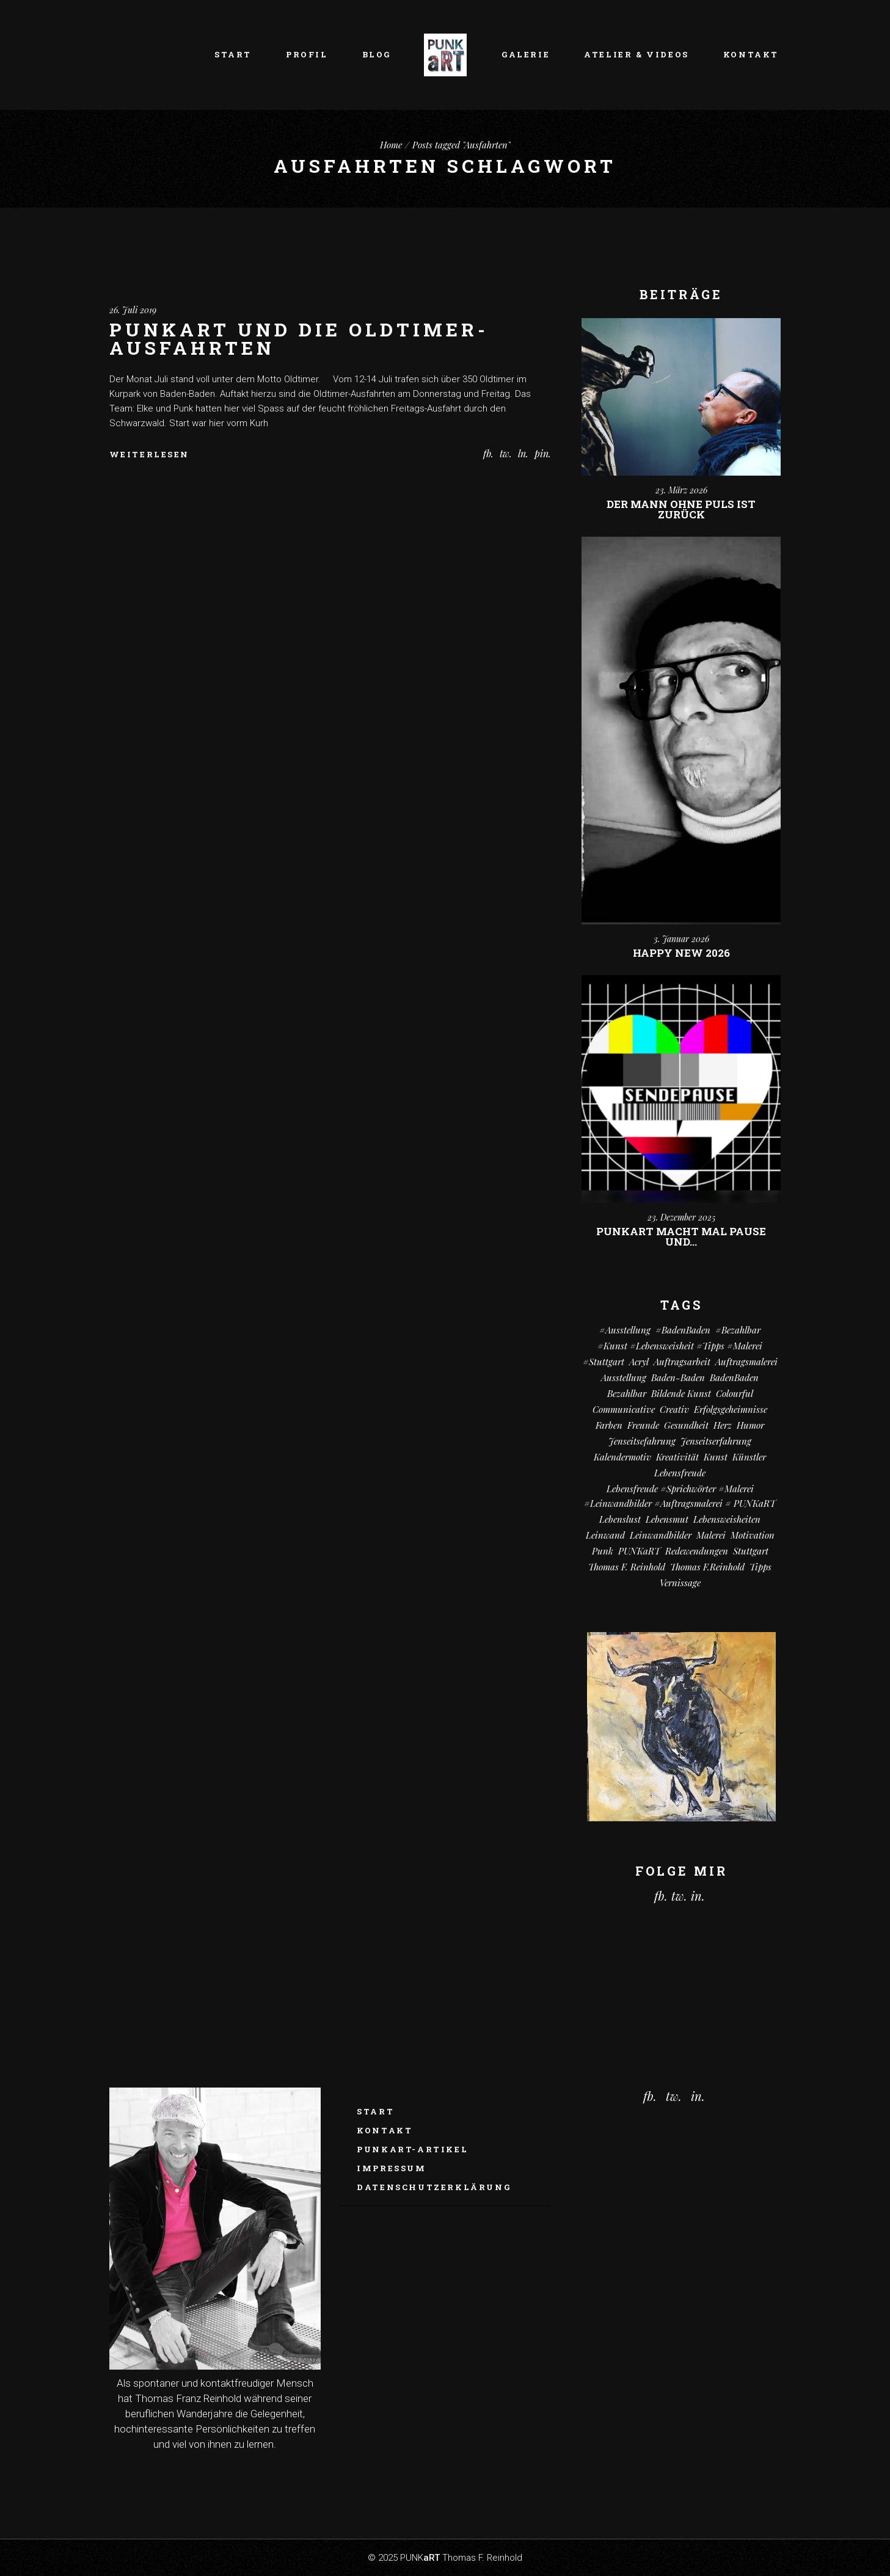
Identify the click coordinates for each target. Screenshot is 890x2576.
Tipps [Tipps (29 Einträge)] (760, 1567)
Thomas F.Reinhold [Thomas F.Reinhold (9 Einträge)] (707, 1567)
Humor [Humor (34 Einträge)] (750, 1425)
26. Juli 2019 (132, 310)
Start (375, 2111)
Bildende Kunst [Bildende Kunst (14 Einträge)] (681, 1393)
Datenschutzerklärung (434, 2187)
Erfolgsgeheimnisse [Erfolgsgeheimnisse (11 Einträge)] (730, 1409)
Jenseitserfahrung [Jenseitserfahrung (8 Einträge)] (715, 1441)
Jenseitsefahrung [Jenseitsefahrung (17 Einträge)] (642, 1441)
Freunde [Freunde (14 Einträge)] (643, 1425)
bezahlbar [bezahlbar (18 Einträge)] (626, 1393)
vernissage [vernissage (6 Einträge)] (680, 1582)
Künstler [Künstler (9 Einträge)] (749, 1457)
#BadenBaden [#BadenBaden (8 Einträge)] (682, 1330)
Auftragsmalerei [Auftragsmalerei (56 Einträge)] (746, 1361)
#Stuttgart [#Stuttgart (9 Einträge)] (603, 1361)
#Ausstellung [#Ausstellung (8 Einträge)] (625, 1330)
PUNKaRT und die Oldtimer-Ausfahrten (299, 338)
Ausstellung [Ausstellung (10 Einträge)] (623, 1377)
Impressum (391, 2168)
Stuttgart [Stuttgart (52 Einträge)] (750, 1551)
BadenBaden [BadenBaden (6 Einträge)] (734, 1377)
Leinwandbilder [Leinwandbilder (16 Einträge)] (660, 1535)
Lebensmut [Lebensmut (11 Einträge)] (667, 1519)
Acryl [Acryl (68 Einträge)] (639, 1361)
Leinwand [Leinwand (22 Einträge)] (605, 1535)
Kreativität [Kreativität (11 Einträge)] (677, 1457)
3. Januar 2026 (681, 939)
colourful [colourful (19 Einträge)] (734, 1393)
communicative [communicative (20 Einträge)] (624, 1409)
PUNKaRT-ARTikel (412, 2149)
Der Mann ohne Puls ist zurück (681, 509)
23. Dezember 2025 (681, 1217)
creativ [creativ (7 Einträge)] (674, 1409)
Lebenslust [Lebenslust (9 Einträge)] (620, 1519)
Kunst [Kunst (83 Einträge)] (716, 1457)
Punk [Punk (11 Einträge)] (602, 1551)
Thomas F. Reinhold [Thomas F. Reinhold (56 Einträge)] (626, 1567)
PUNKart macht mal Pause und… (681, 1236)
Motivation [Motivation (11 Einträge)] (753, 1535)
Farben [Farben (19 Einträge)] (609, 1425)
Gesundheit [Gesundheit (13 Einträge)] (686, 1425)
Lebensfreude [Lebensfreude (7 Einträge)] (680, 1473)
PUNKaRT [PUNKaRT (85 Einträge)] (639, 1551)
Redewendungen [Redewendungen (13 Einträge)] (696, 1551)
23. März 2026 (681, 490)
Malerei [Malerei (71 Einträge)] (711, 1535)
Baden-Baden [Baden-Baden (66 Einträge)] (678, 1377)
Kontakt (384, 2130)
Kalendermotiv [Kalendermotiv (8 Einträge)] (622, 1457)
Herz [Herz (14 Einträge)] (722, 1425)
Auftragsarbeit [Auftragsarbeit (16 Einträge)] (682, 1361)
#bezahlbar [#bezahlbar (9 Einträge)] (738, 1330)
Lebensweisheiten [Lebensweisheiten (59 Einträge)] (727, 1519)
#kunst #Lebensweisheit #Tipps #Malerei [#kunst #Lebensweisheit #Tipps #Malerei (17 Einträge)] (679, 1346)
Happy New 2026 (681, 953)
